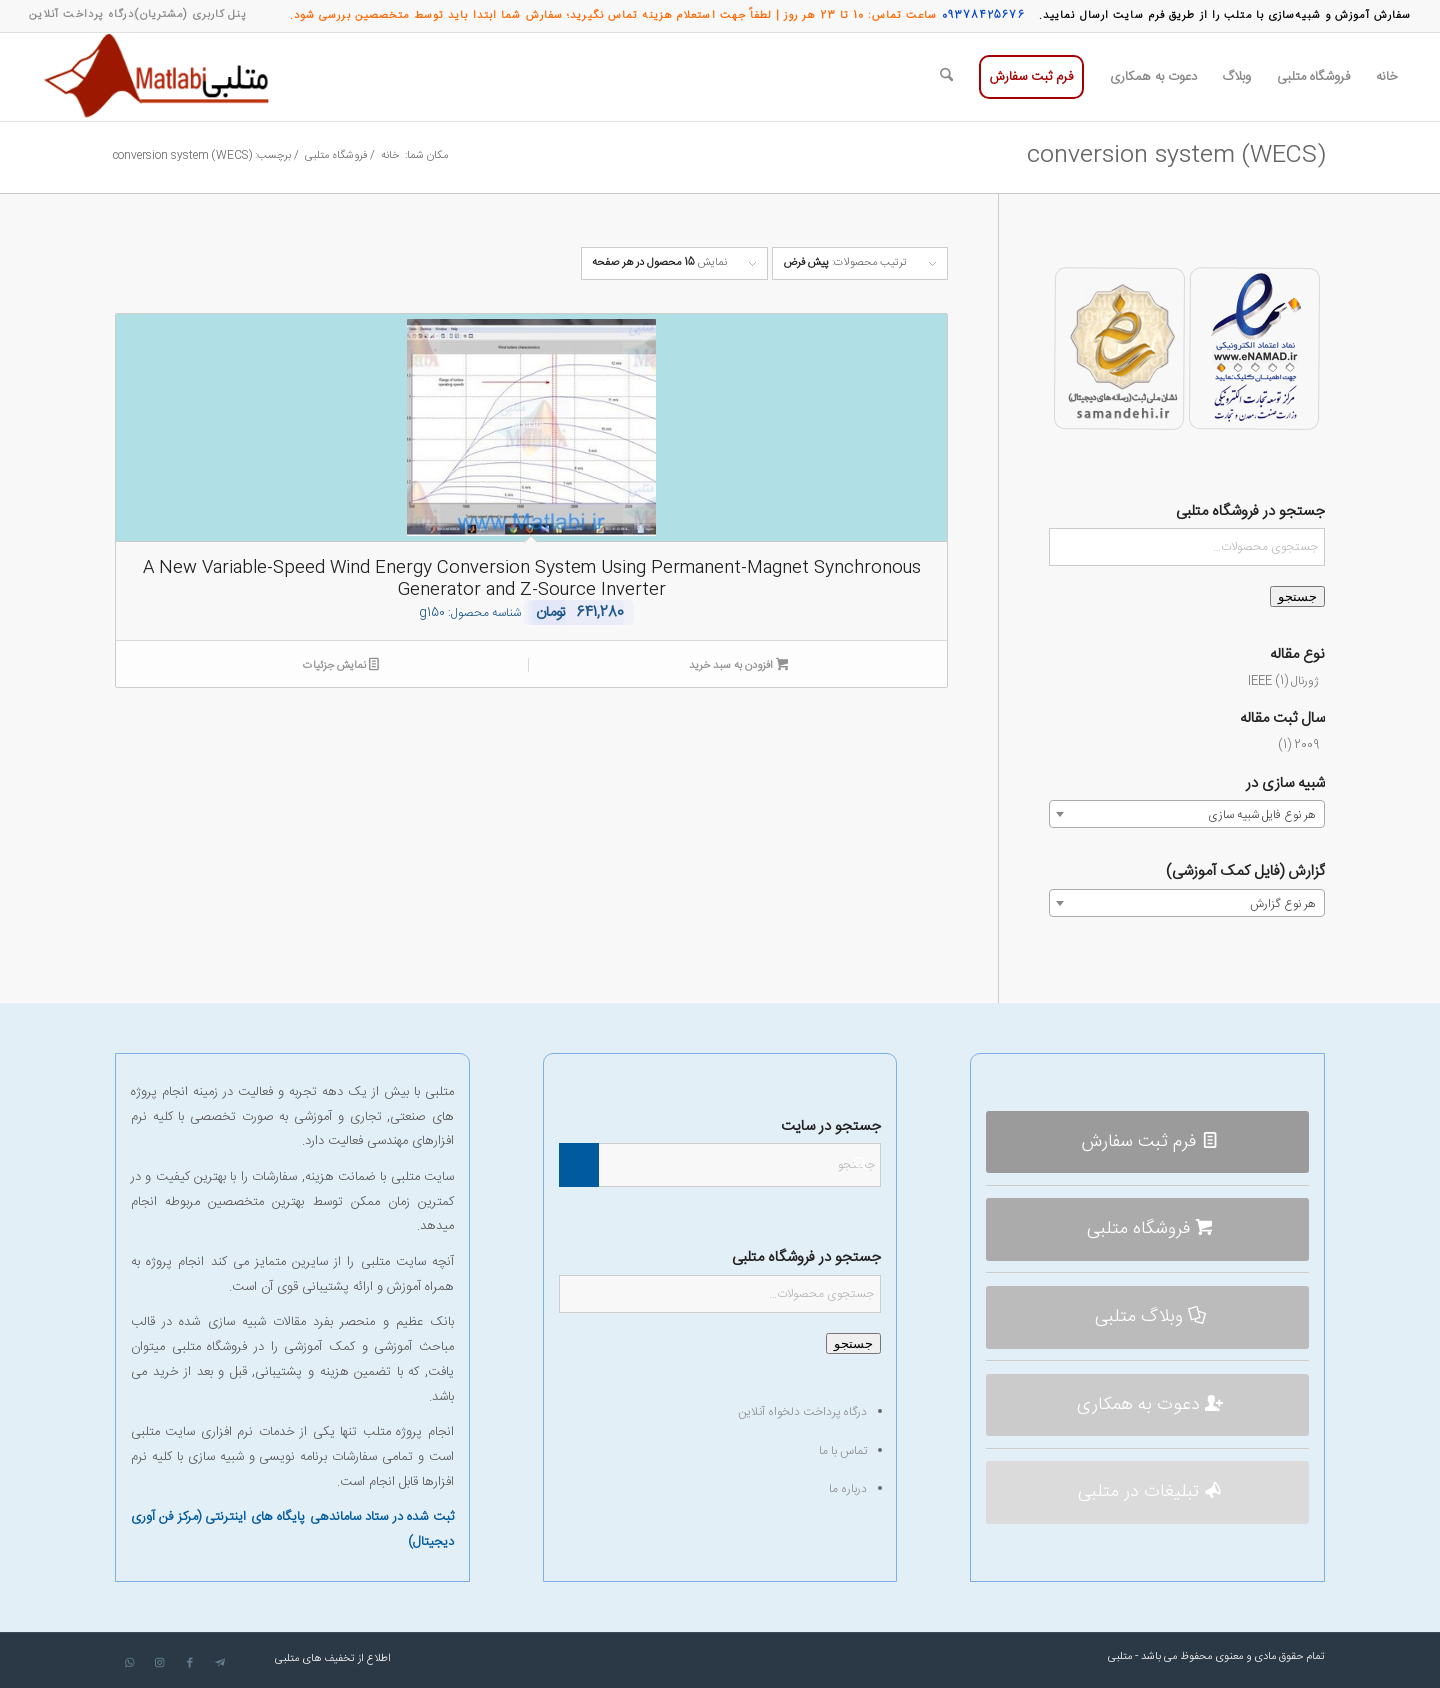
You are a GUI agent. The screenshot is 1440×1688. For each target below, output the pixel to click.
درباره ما (848, 1489)
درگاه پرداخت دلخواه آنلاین (802, 1412)
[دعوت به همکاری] (1147, 1405)
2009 (1306, 745)
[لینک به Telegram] (220, 1663)
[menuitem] (190, 15)
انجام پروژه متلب (408, 1432)
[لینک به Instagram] (160, 1663)
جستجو (1297, 596)
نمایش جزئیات (341, 666)
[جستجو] (946, 77)
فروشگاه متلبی (210, 1347)
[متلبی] (161, 77)
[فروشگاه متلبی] (1147, 1229)
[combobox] (1187, 814)
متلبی (1120, 1657)
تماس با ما (843, 1451)
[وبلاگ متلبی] (1147, 1317)
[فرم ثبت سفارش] (1147, 1142)
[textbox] (1187, 815)
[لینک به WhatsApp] (130, 1663)
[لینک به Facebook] (190, 1663)
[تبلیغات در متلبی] (1147, 1492)
